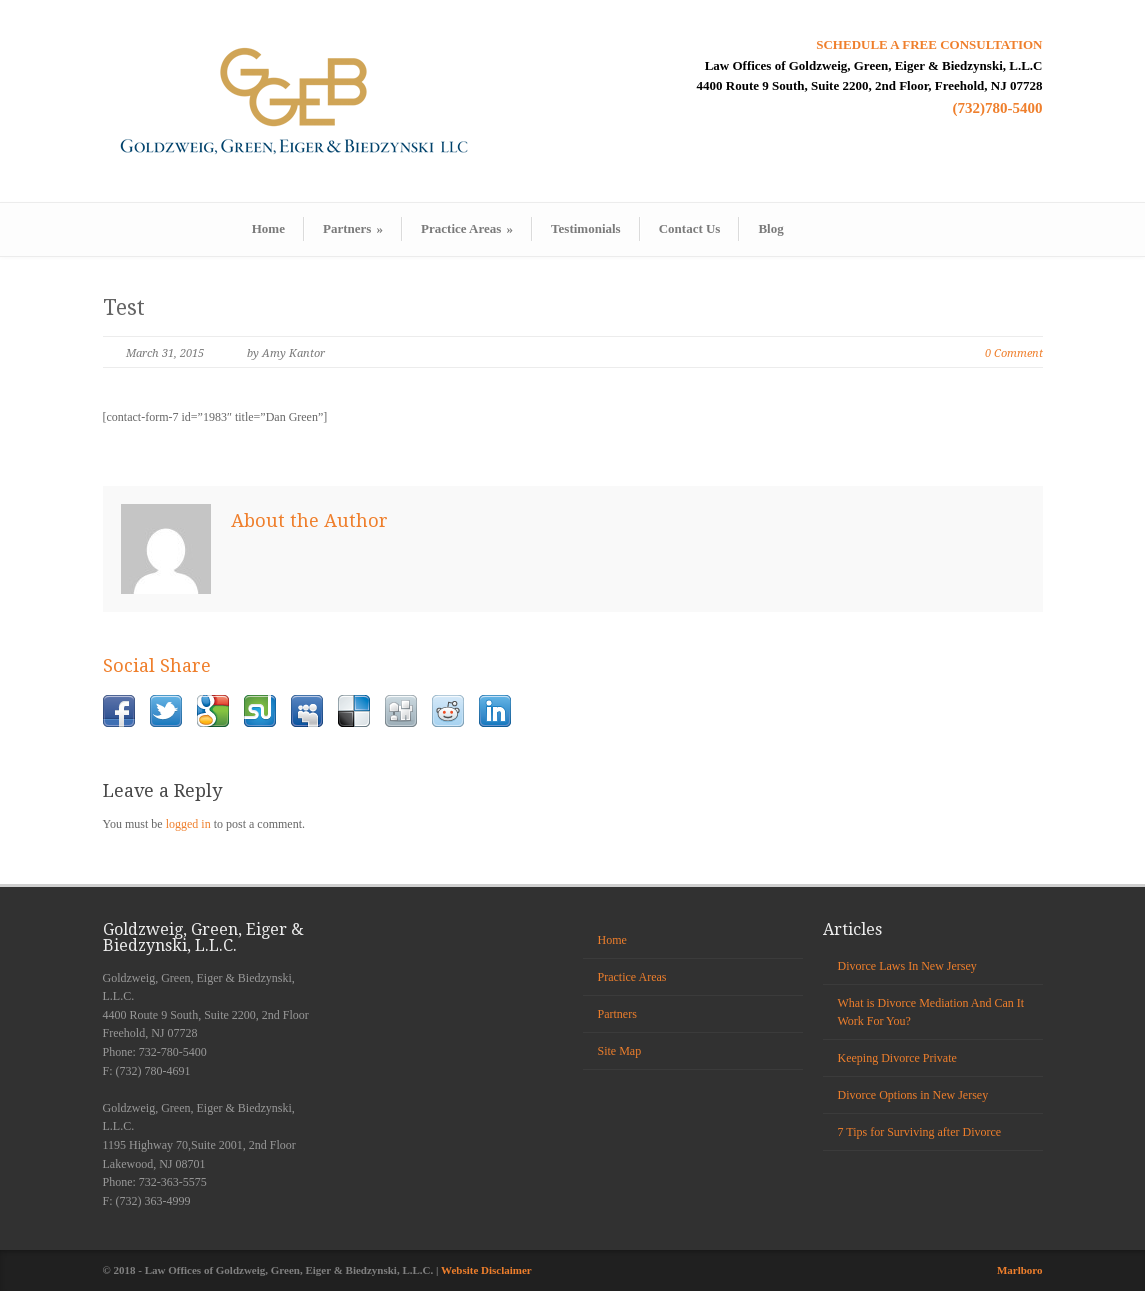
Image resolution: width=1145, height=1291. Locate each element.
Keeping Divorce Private (897, 1058)
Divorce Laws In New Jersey (907, 966)
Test (124, 307)
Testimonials (586, 228)
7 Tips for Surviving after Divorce (920, 1132)
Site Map (620, 1051)
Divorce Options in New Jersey (913, 1095)
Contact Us (690, 228)
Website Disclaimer (486, 1270)
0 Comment (1014, 353)
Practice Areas (467, 228)
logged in (188, 824)
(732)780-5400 (998, 108)
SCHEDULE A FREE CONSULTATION (929, 44)
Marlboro (1020, 1270)
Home (268, 228)
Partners (353, 228)
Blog (770, 228)
